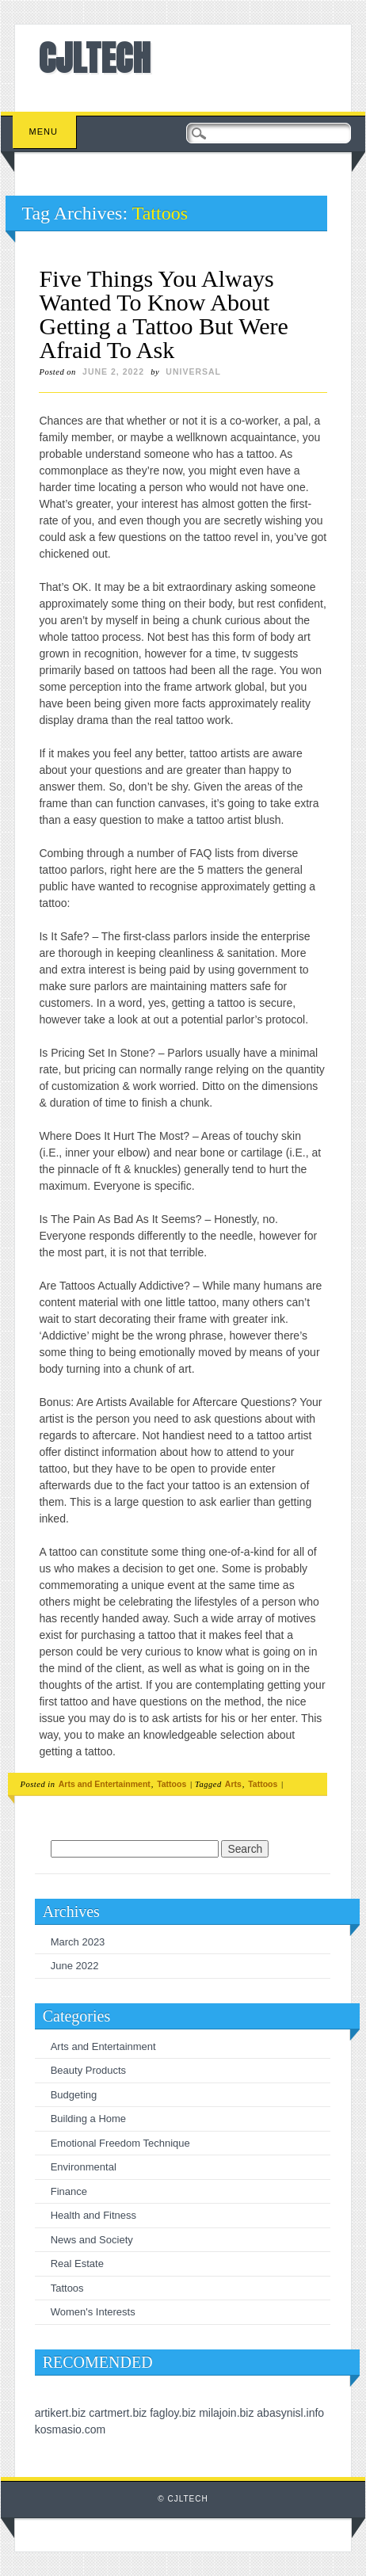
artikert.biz (60, 2412)
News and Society (92, 2240)
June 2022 (75, 1966)
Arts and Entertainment (105, 1784)
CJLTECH (95, 58)
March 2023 (78, 1942)
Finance (69, 2191)
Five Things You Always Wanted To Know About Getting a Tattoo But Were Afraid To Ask (163, 314)
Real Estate (77, 2263)
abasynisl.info (290, 2412)
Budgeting (74, 2095)
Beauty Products (88, 2070)
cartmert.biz (118, 2412)
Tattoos (171, 1784)
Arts (233, 1784)
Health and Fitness (93, 2215)
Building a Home (88, 2118)
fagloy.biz (173, 2412)
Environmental (83, 2167)
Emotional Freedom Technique (120, 2143)
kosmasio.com (70, 2429)
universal (193, 371)
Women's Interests (93, 2312)
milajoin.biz (226, 2412)
